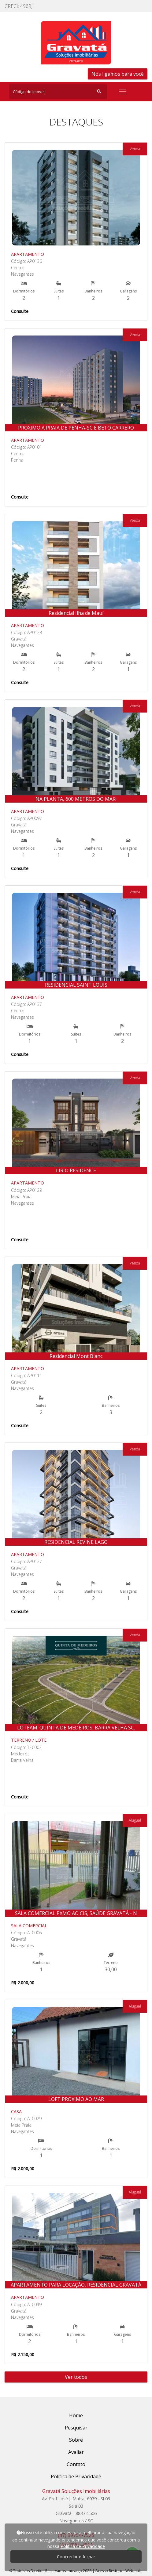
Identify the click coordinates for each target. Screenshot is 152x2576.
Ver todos (76, 2377)
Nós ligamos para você (117, 74)
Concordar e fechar (76, 2557)
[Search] (58, 91)
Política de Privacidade (83, 2546)
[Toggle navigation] (122, 91)
